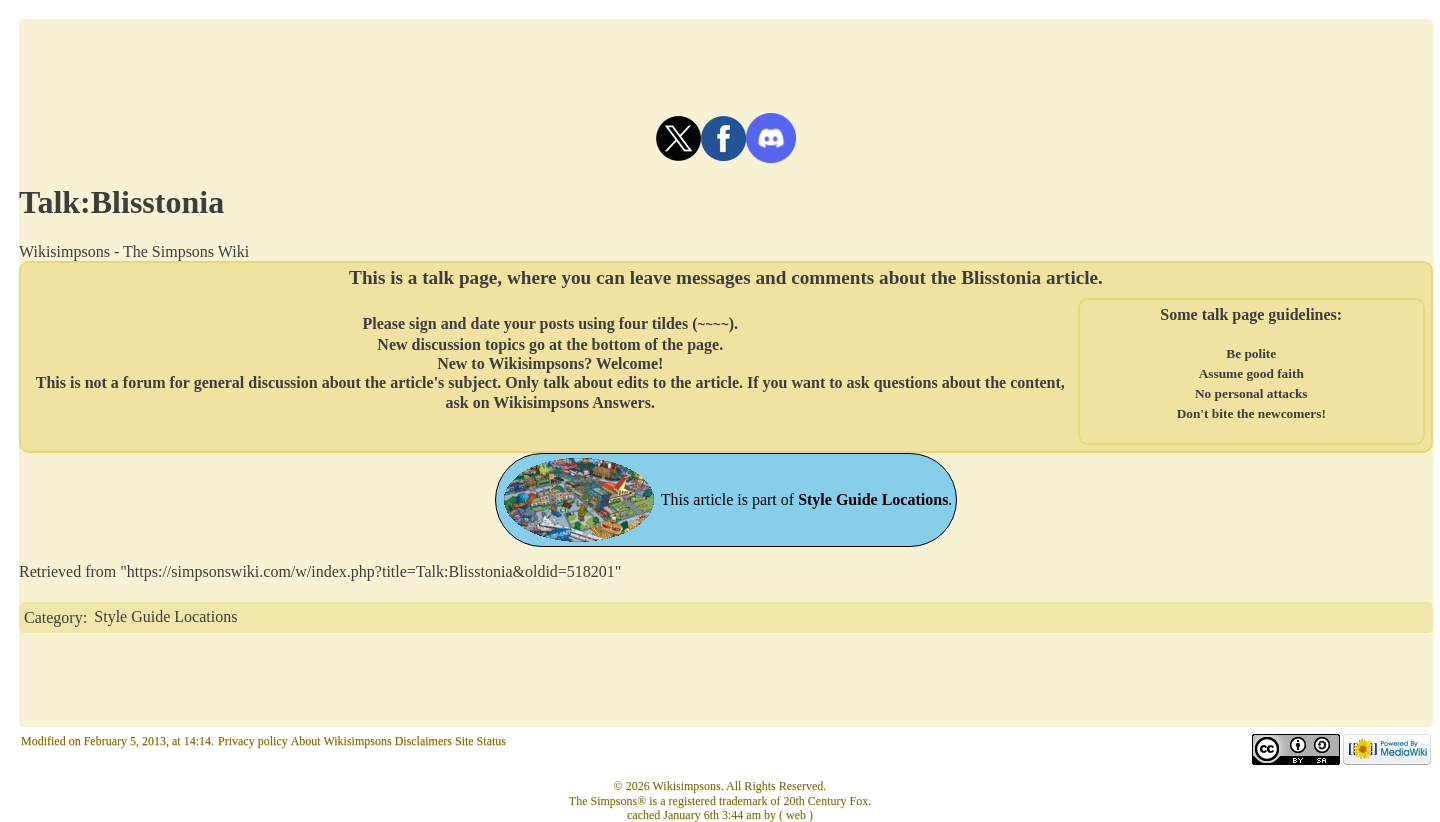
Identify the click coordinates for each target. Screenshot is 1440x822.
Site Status (480, 741)
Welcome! (630, 362)
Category (53, 616)
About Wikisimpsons (341, 741)
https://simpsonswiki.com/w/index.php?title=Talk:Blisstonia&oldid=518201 (371, 571)
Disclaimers (423, 741)
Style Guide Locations (165, 616)
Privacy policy (253, 741)
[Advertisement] (726, 64)
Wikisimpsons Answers (572, 401)
